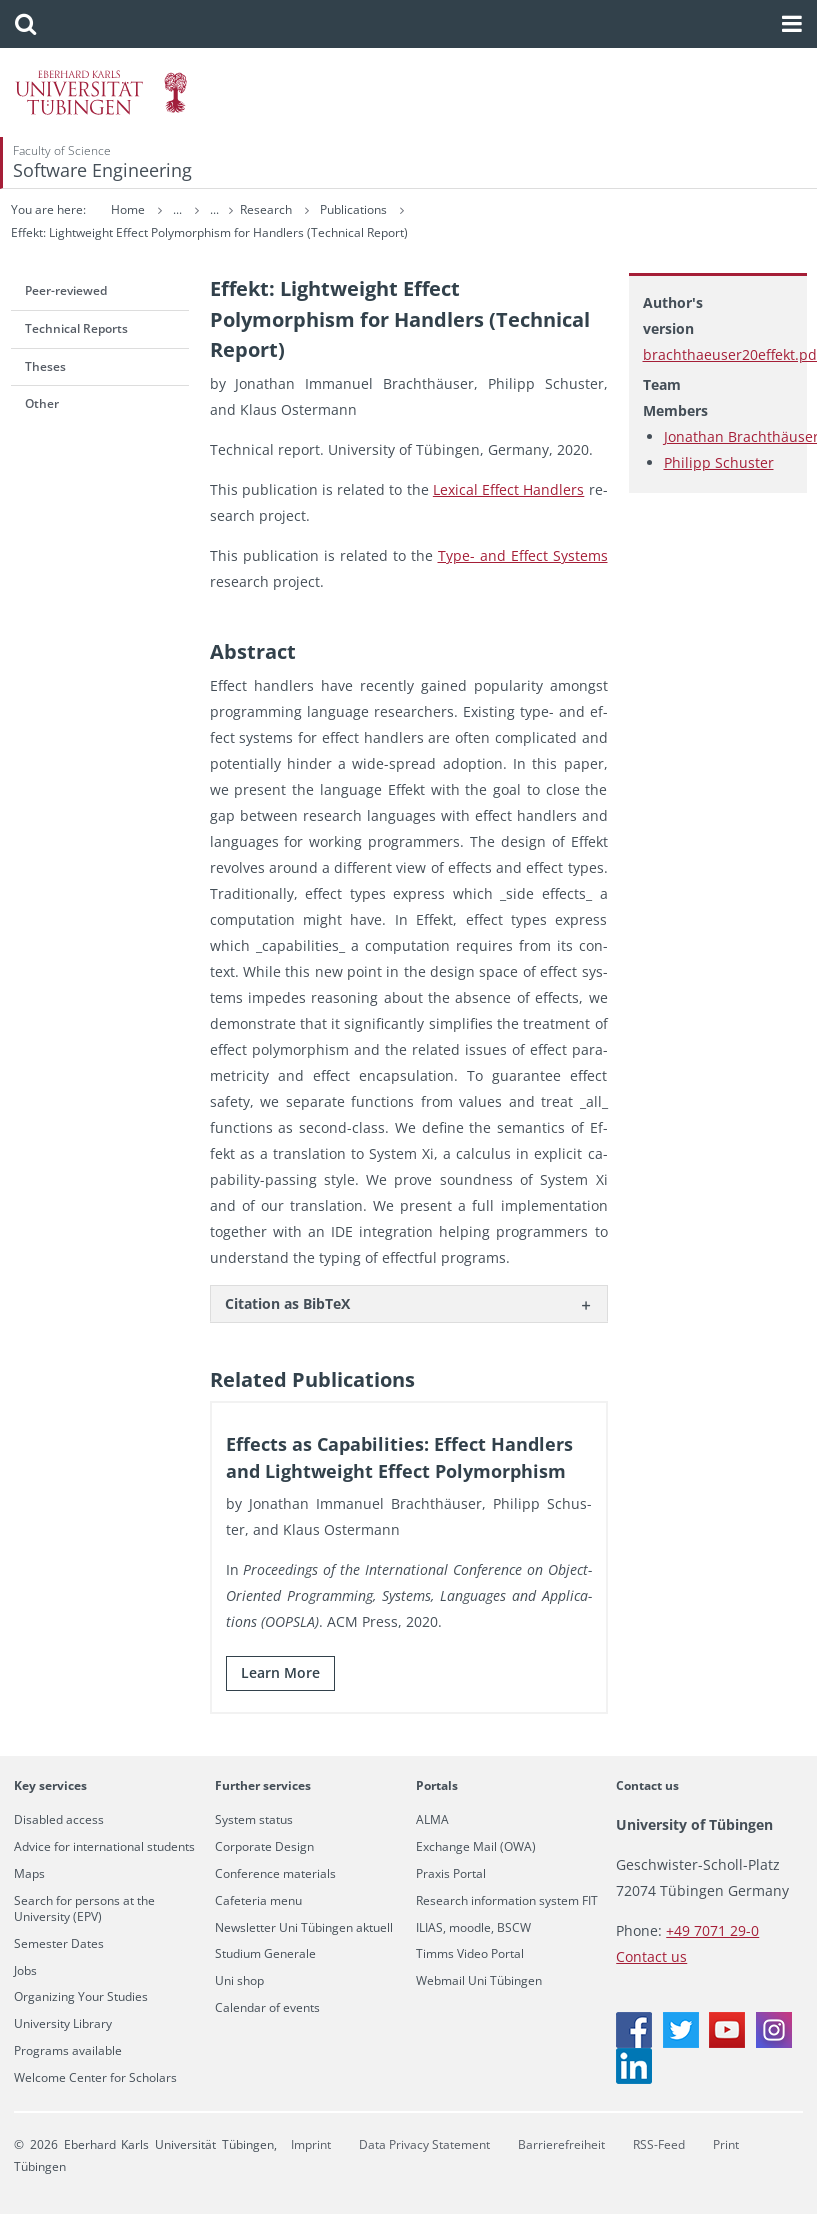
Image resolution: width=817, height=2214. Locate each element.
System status (254, 1820)
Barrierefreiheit (561, 2144)
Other (42, 403)
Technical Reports (76, 328)
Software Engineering (102, 170)
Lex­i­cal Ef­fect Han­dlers (508, 489)
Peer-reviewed (66, 290)
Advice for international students (104, 1847)
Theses (45, 366)
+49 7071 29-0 (712, 1930)
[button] (25, 24)
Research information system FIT (507, 1901)
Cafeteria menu (258, 1901)
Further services (263, 1785)
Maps (29, 1874)
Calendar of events (267, 2008)
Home (128, 209)
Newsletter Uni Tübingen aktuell (304, 1928)
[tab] (409, 1303)
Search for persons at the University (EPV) (84, 1909)
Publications (355, 209)
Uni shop (239, 1981)
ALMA (432, 1820)
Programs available (68, 2051)
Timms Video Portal (470, 1954)
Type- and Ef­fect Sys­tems (523, 555)
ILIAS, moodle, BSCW (473, 1928)
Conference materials (275, 1874)
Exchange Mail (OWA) (476, 1847)
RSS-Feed (659, 2144)
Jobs (25, 1971)
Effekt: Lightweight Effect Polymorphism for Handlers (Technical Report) (209, 232)
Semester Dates (59, 1944)
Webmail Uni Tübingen (479, 1981)
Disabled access (59, 1820)
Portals (437, 1785)
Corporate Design (264, 1847)
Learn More (280, 1672)
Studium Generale (265, 1954)
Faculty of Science (62, 150)
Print (726, 2144)
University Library (63, 2024)
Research (267, 209)
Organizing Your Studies (81, 1997)
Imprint (311, 2144)
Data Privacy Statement (424, 2144)
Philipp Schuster (719, 462)
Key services (50, 1785)
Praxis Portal (451, 1874)
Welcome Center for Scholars (95, 2078)
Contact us (647, 1785)
